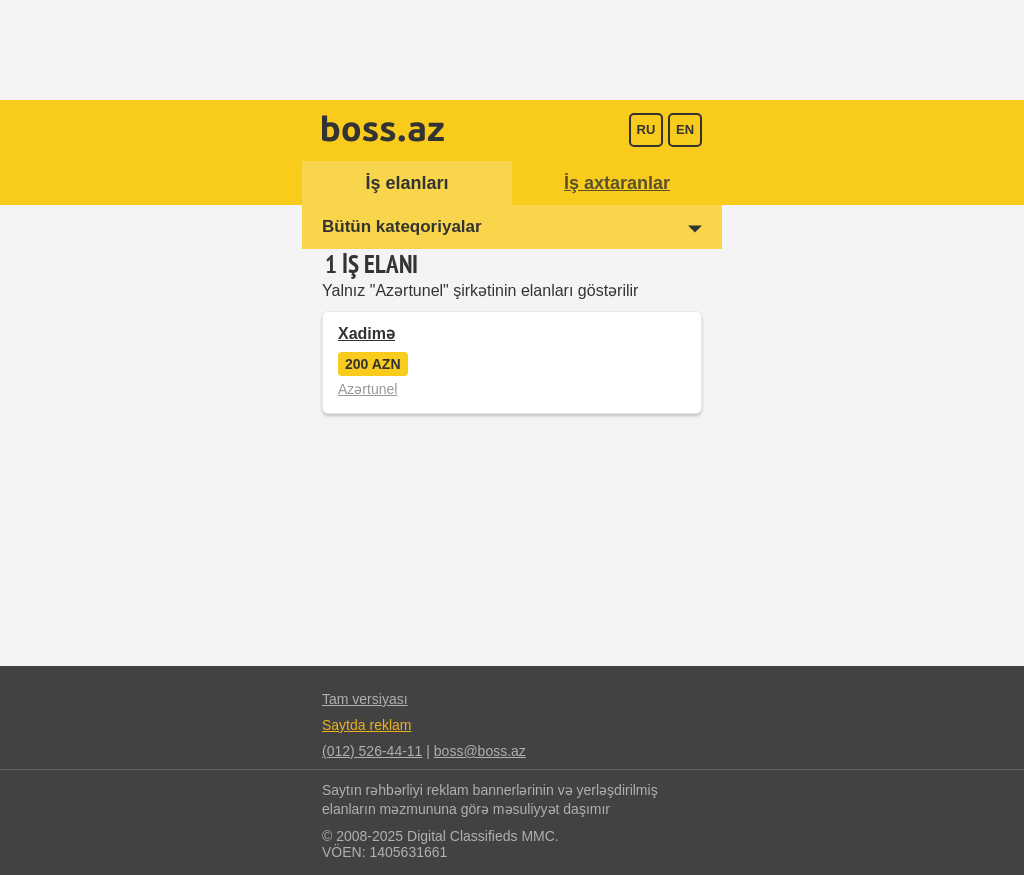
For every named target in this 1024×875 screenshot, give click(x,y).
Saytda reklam (366, 725)
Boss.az (383, 128)
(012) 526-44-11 (372, 751)
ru (646, 129)
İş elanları (406, 183)
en (685, 129)
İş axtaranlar (617, 183)
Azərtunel (367, 389)
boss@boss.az (480, 751)
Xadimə (366, 333)
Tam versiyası (365, 699)
